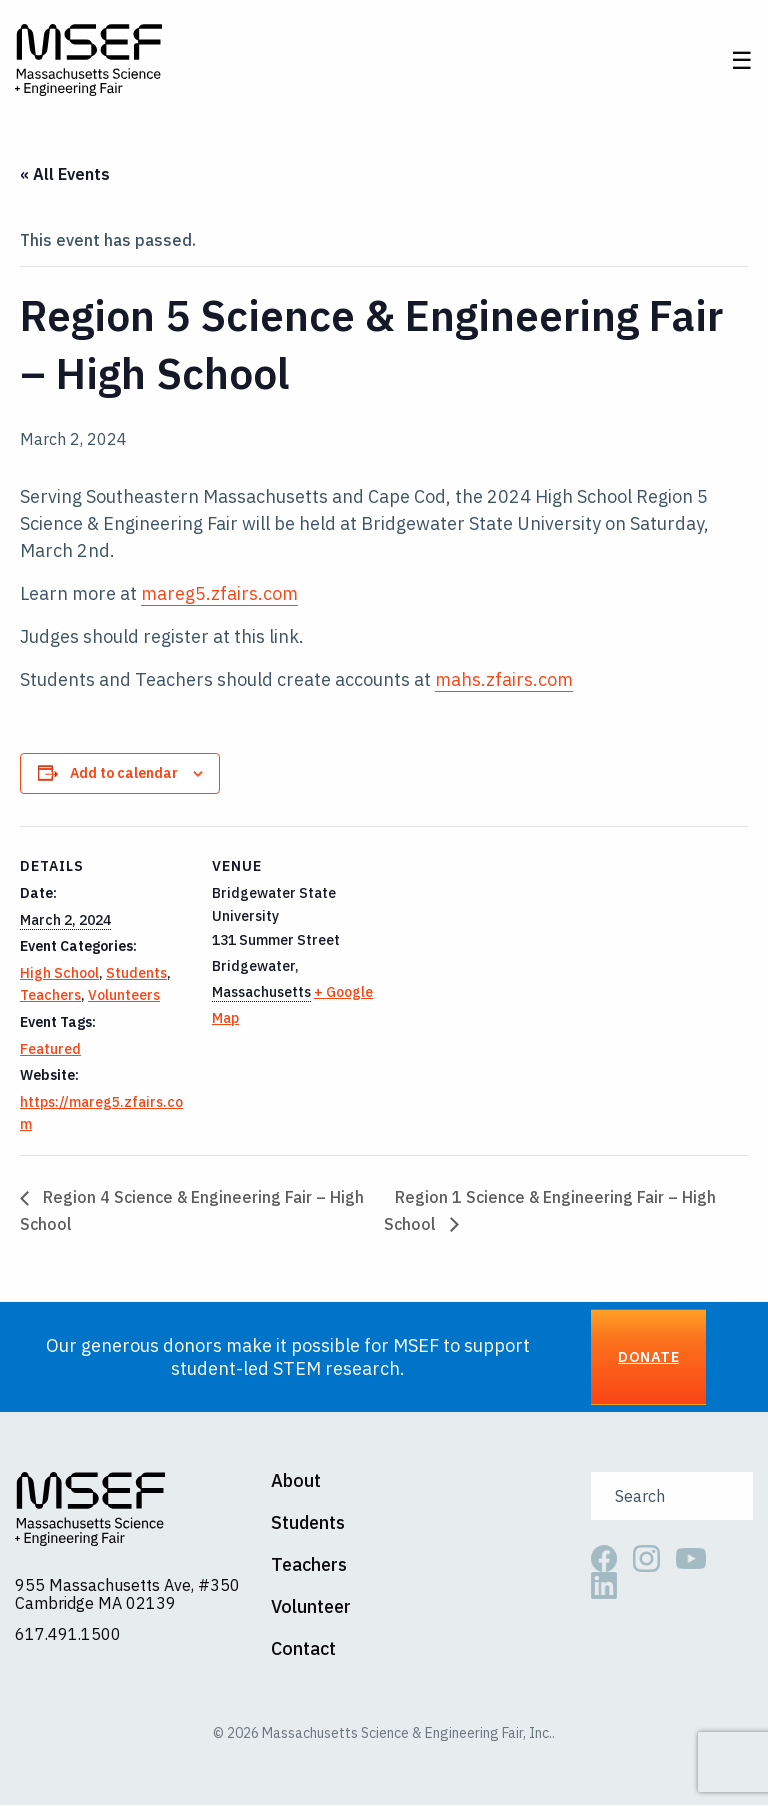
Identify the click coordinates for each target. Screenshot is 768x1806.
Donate (648, 1358)
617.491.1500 (68, 1635)
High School (59, 975)
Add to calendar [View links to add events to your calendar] (124, 774)
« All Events (65, 175)
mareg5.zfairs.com (219, 594)
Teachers (50, 997)
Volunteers (124, 997)
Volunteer (311, 1609)
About (296, 1483)
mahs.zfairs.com (504, 680)
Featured (50, 1050)
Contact (303, 1651)
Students (136, 975)
